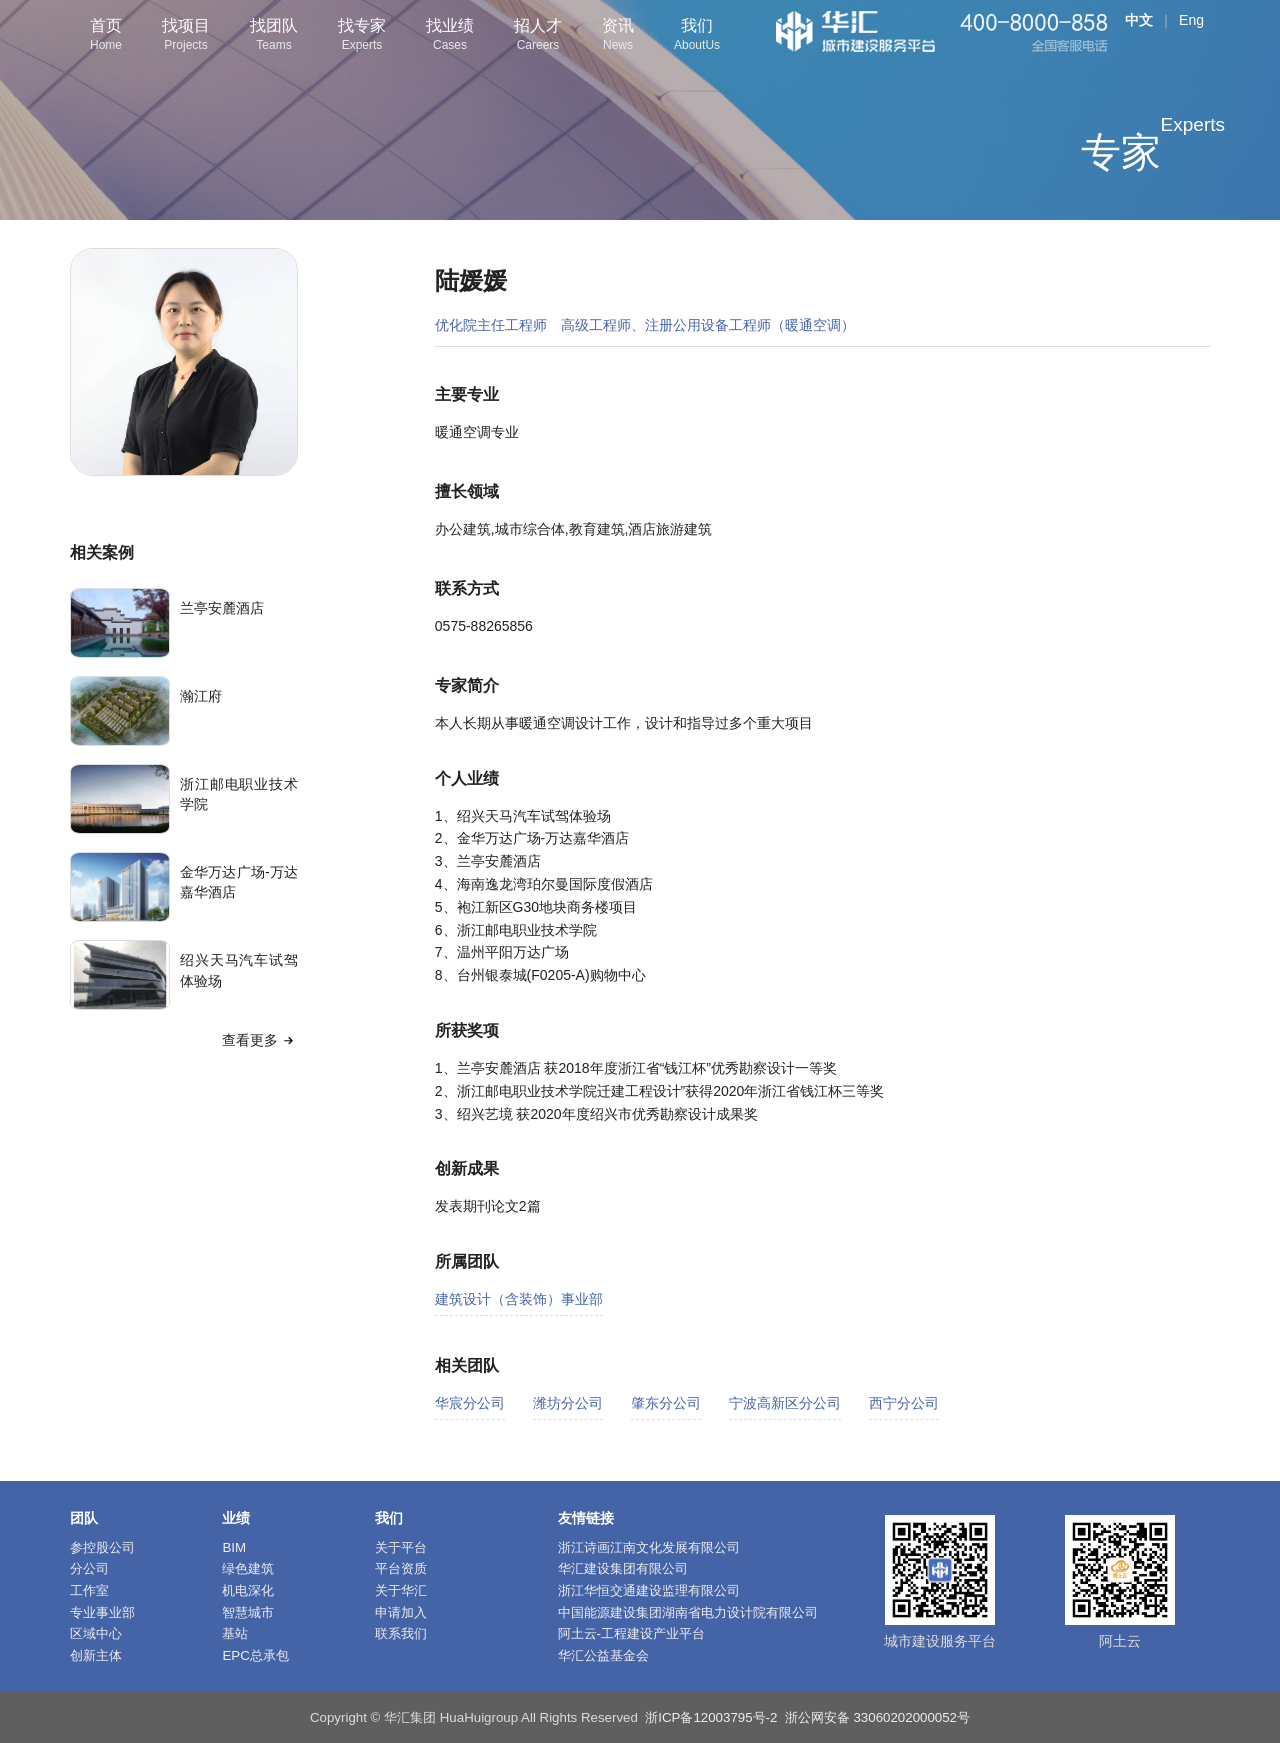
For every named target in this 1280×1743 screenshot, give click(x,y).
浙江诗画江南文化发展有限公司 (649, 1547)
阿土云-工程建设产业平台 (631, 1633)
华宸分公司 (470, 1403)
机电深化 (248, 1590)
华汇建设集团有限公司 (623, 1568)
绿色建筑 (248, 1568)
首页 (106, 36)
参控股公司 (102, 1547)
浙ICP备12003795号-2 (711, 1717)
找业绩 (450, 36)
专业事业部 (102, 1612)
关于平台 (401, 1547)
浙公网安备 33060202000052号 (877, 1717)
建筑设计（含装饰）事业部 (519, 1299)
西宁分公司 (904, 1403)
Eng (1191, 20)
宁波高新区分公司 (785, 1403)
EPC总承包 (255, 1655)
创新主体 (96, 1655)
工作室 (89, 1590)
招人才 (538, 36)
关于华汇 (401, 1590)
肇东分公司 (666, 1403)
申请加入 (401, 1612)
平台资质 (401, 1568)
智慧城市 (248, 1612)
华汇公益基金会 (603, 1655)
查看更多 (260, 1040)
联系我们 (401, 1633)
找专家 (362, 36)
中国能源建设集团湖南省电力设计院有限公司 (688, 1612)
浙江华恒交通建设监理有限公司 (649, 1590)
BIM (234, 1547)
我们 (697, 36)
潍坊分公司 (568, 1403)
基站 (235, 1633)
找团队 (274, 36)
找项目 (186, 36)
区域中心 (96, 1633)
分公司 (89, 1568)
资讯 (618, 36)
